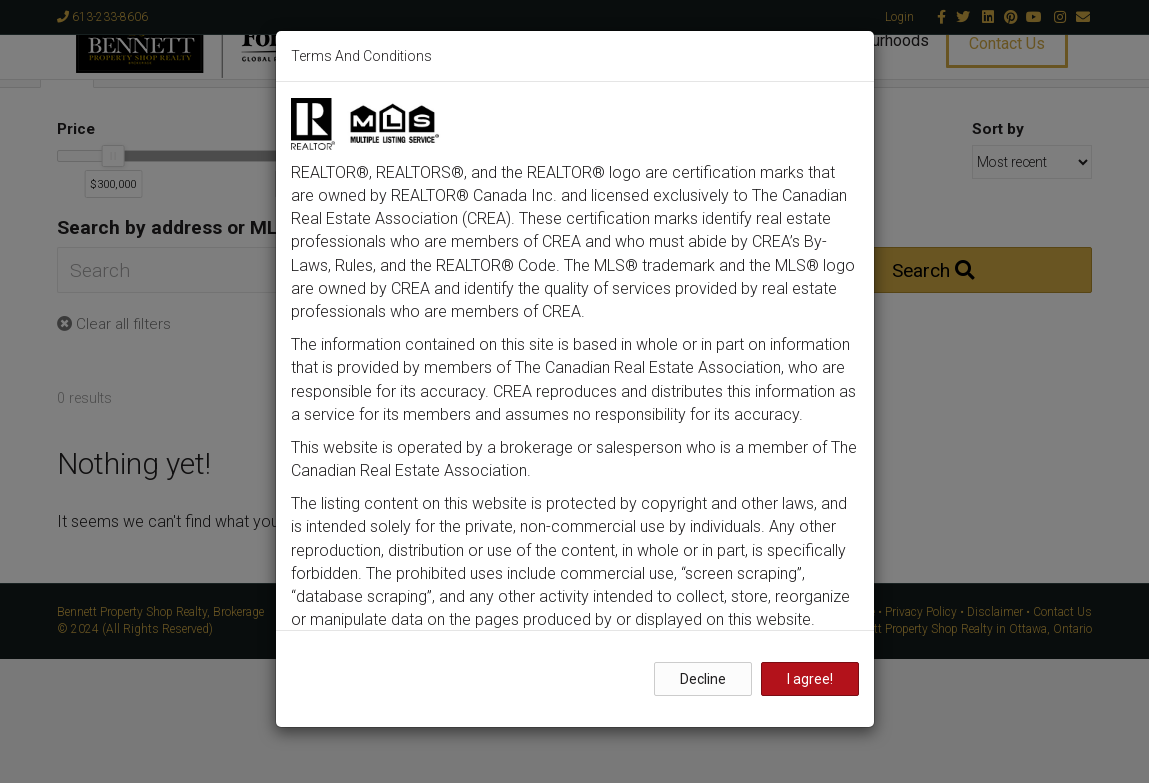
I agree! (810, 679)
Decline (703, 679)
